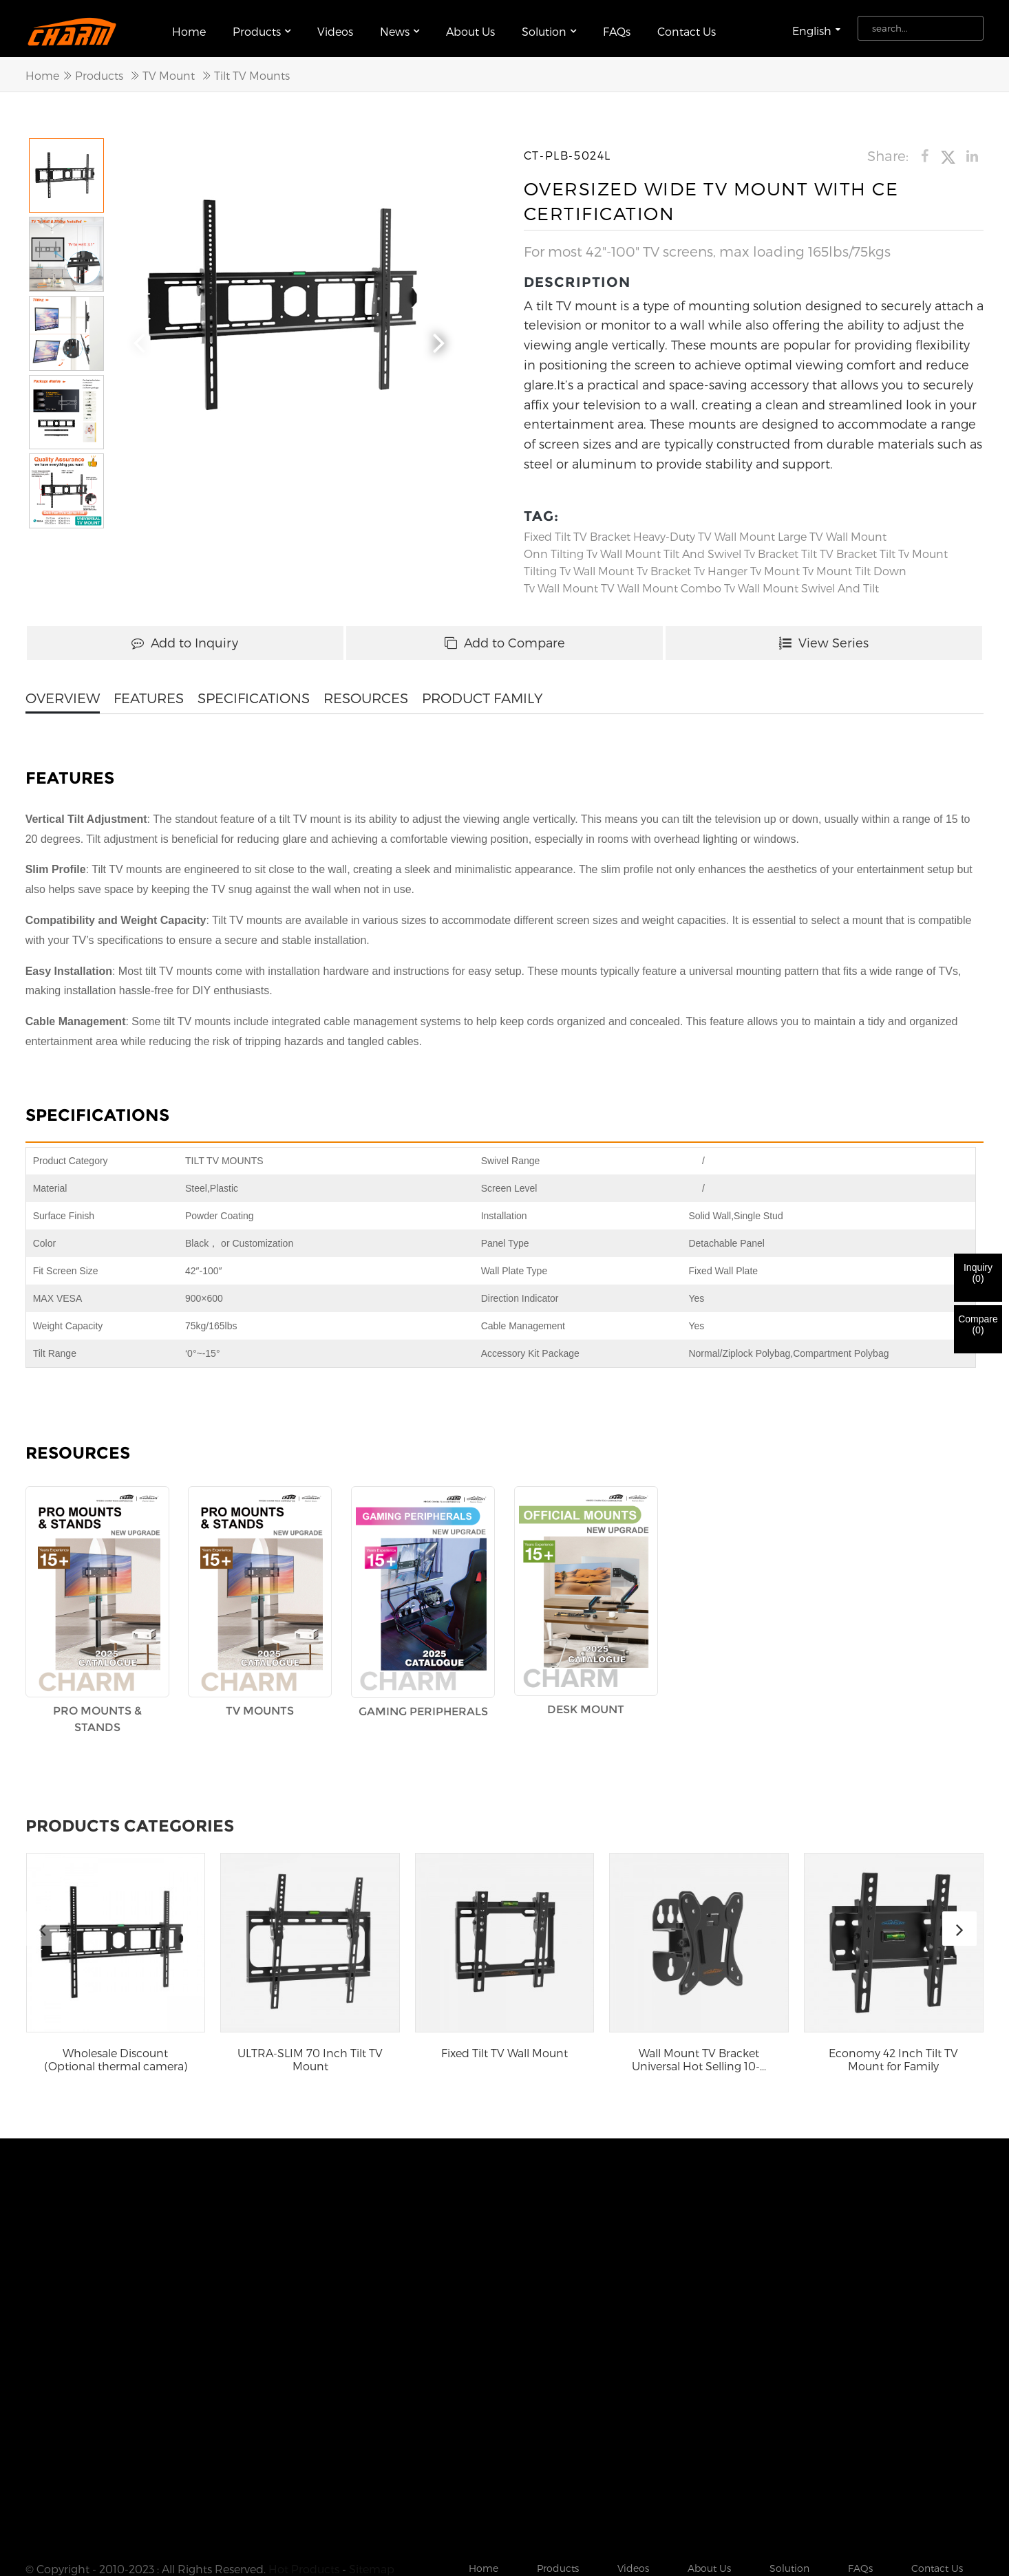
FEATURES (149, 692)
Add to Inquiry (184, 637)
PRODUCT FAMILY (482, 692)
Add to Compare (505, 637)
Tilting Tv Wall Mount (579, 565)
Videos (335, 25)
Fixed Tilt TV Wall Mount (504, 2047)
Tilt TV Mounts (252, 69)
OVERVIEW (62, 692)
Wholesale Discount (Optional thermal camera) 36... (115, 2054)
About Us (470, 25)
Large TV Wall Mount (832, 530)
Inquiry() (978, 1273)
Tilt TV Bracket (839, 548)
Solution (549, 25)
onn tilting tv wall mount (592, 548)
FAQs (616, 25)
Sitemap (371, 2490)
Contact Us (686, 25)
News (399, 25)
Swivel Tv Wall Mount (80, 2506)
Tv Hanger (720, 565)
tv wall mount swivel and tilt (801, 582)
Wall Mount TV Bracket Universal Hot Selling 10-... (699, 2054)
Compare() (978, 1324)
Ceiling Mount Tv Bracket (344, 2506)
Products (261, 25)
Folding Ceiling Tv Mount (207, 2506)
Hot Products (303, 2490)
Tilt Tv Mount (914, 548)
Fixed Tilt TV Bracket (577, 530)
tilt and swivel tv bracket (730, 548)
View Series (824, 637)
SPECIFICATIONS (254, 692)
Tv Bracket (664, 565)
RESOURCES (365, 692)
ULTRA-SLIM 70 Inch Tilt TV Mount (310, 2054)
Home (189, 25)
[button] (439, 335)
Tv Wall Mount (561, 582)
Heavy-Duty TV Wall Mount (704, 530)
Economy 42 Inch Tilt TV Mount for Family (893, 2054)
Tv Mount (775, 565)
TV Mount (168, 69)
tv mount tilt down (854, 565)
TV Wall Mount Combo (661, 582)
